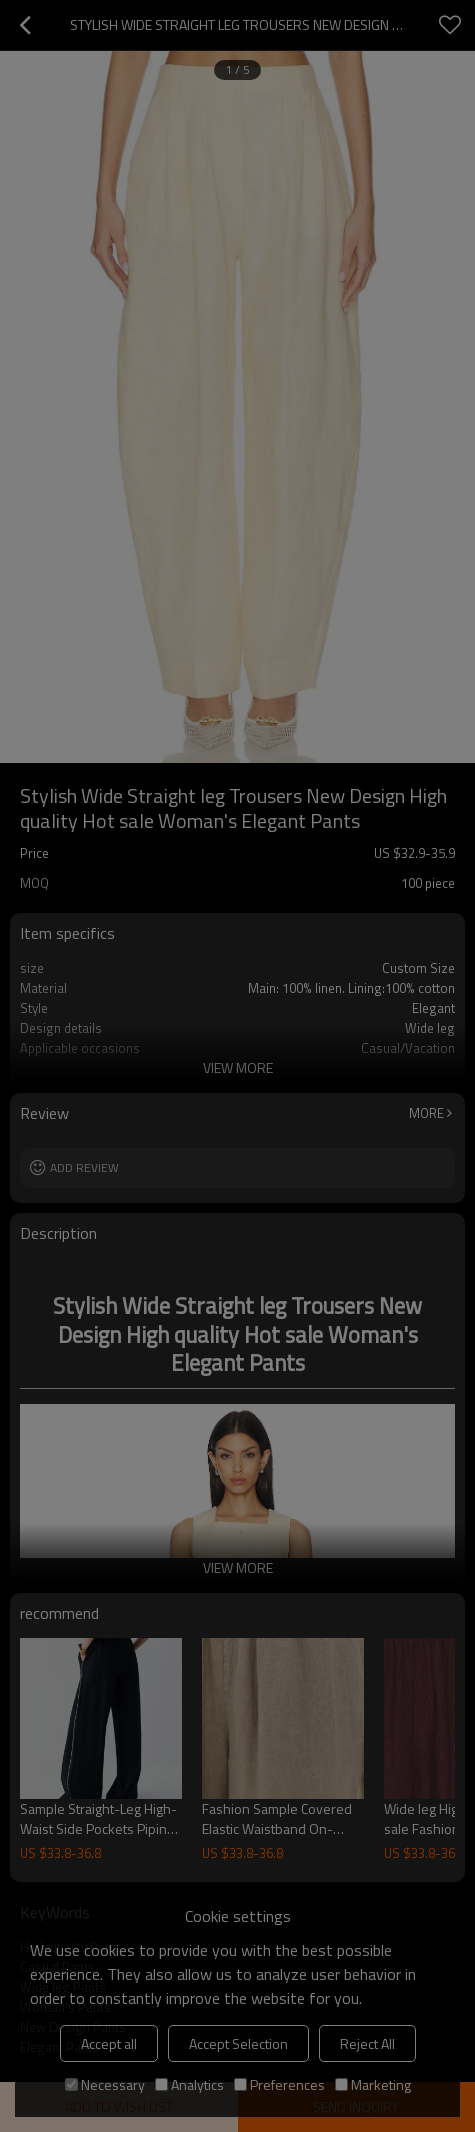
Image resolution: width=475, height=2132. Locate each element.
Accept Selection (238, 2043)
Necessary (105, 2084)
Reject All (367, 2043)
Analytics (189, 2084)
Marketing (373, 2084)
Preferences (279, 2084)
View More (238, 1067)
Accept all (109, 2043)
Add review (84, 1167)
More (426, 1113)
